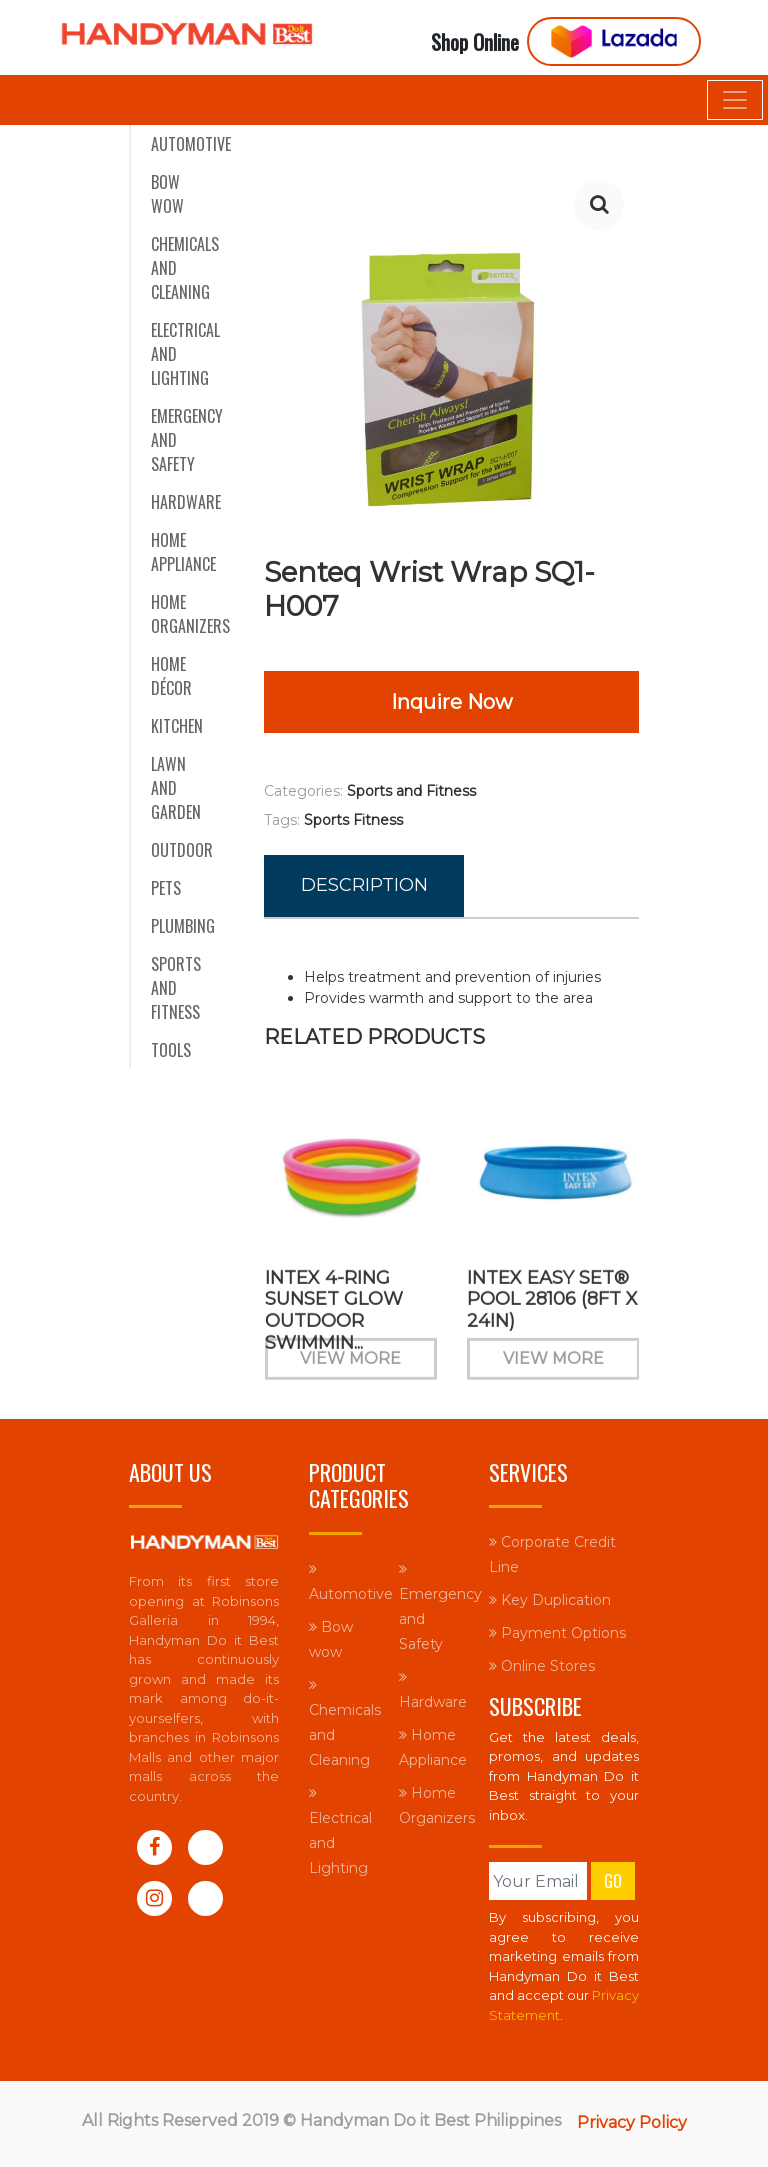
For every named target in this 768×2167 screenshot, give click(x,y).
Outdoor (182, 850)
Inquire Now (452, 702)
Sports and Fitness (176, 988)
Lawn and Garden (176, 788)
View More (350, 1370)
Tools (171, 1050)
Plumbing (183, 926)
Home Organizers (190, 614)
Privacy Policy (632, 2122)
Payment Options (557, 1633)
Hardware (186, 502)
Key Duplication (550, 1600)
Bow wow (167, 194)
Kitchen (177, 726)
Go (613, 1881)
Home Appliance (183, 552)
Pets (166, 888)
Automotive (191, 144)
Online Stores (542, 1666)
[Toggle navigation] (735, 100)
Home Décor (171, 676)
